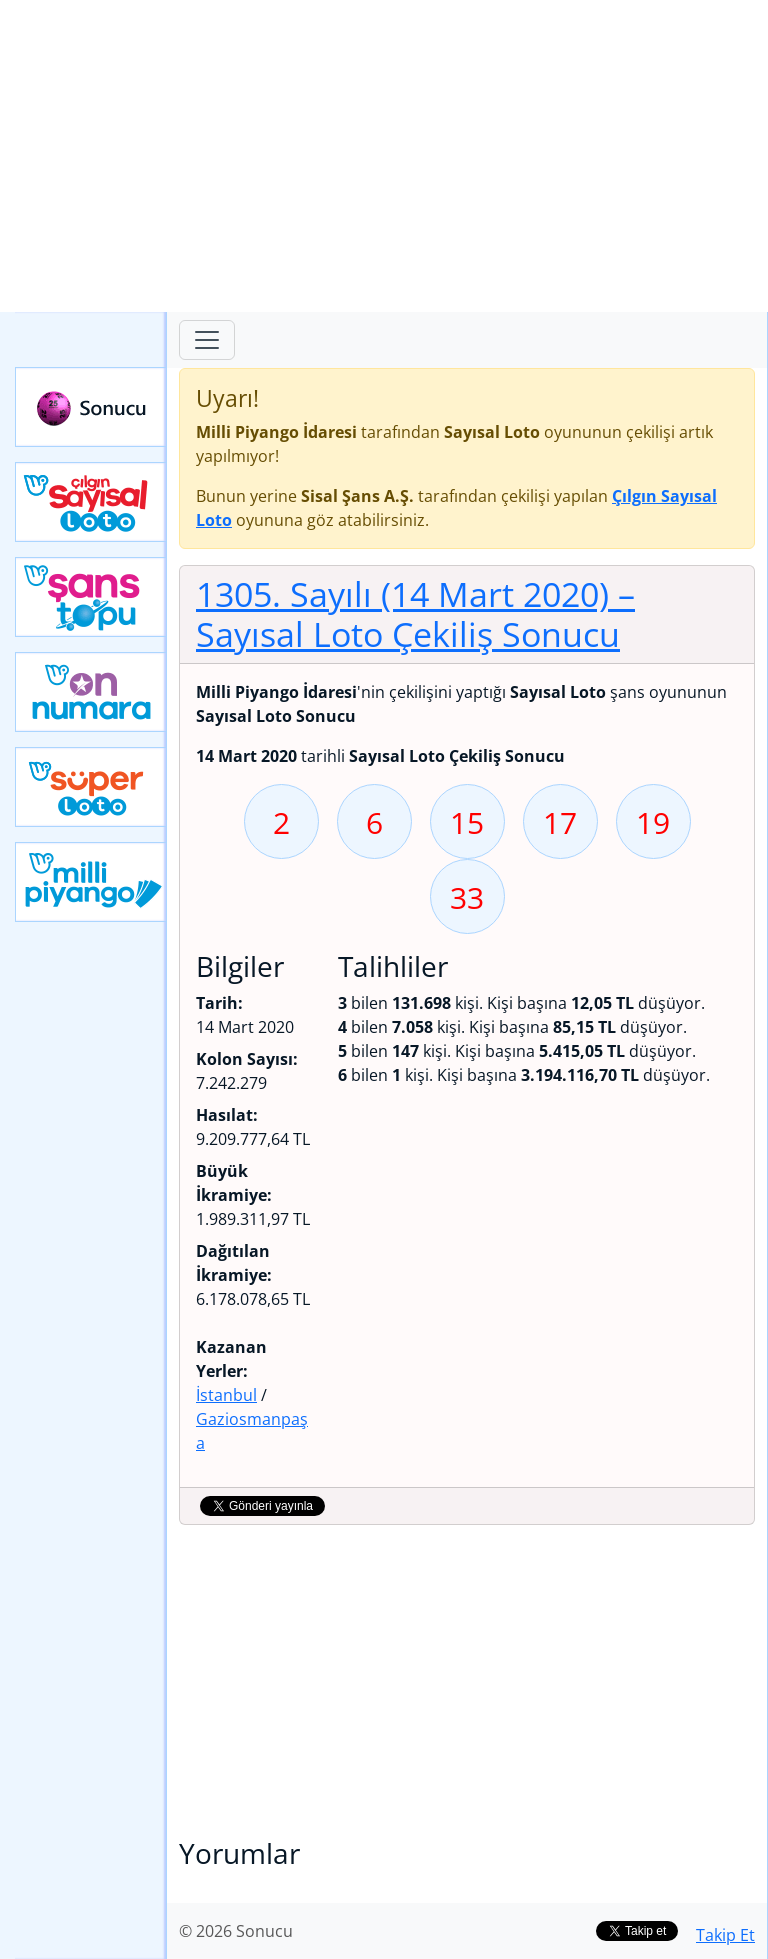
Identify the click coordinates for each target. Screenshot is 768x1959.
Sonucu (91, 407)
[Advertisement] (384, 156)
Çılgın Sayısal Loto (91, 502)
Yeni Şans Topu (91, 597)
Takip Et (725, 1935)
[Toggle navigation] (207, 340)
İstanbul (226, 1395)
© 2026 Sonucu (236, 1931)
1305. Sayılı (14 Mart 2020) (415, 614)
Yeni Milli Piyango (91, 882)
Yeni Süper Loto (91, 787)
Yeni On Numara (91, 692)
